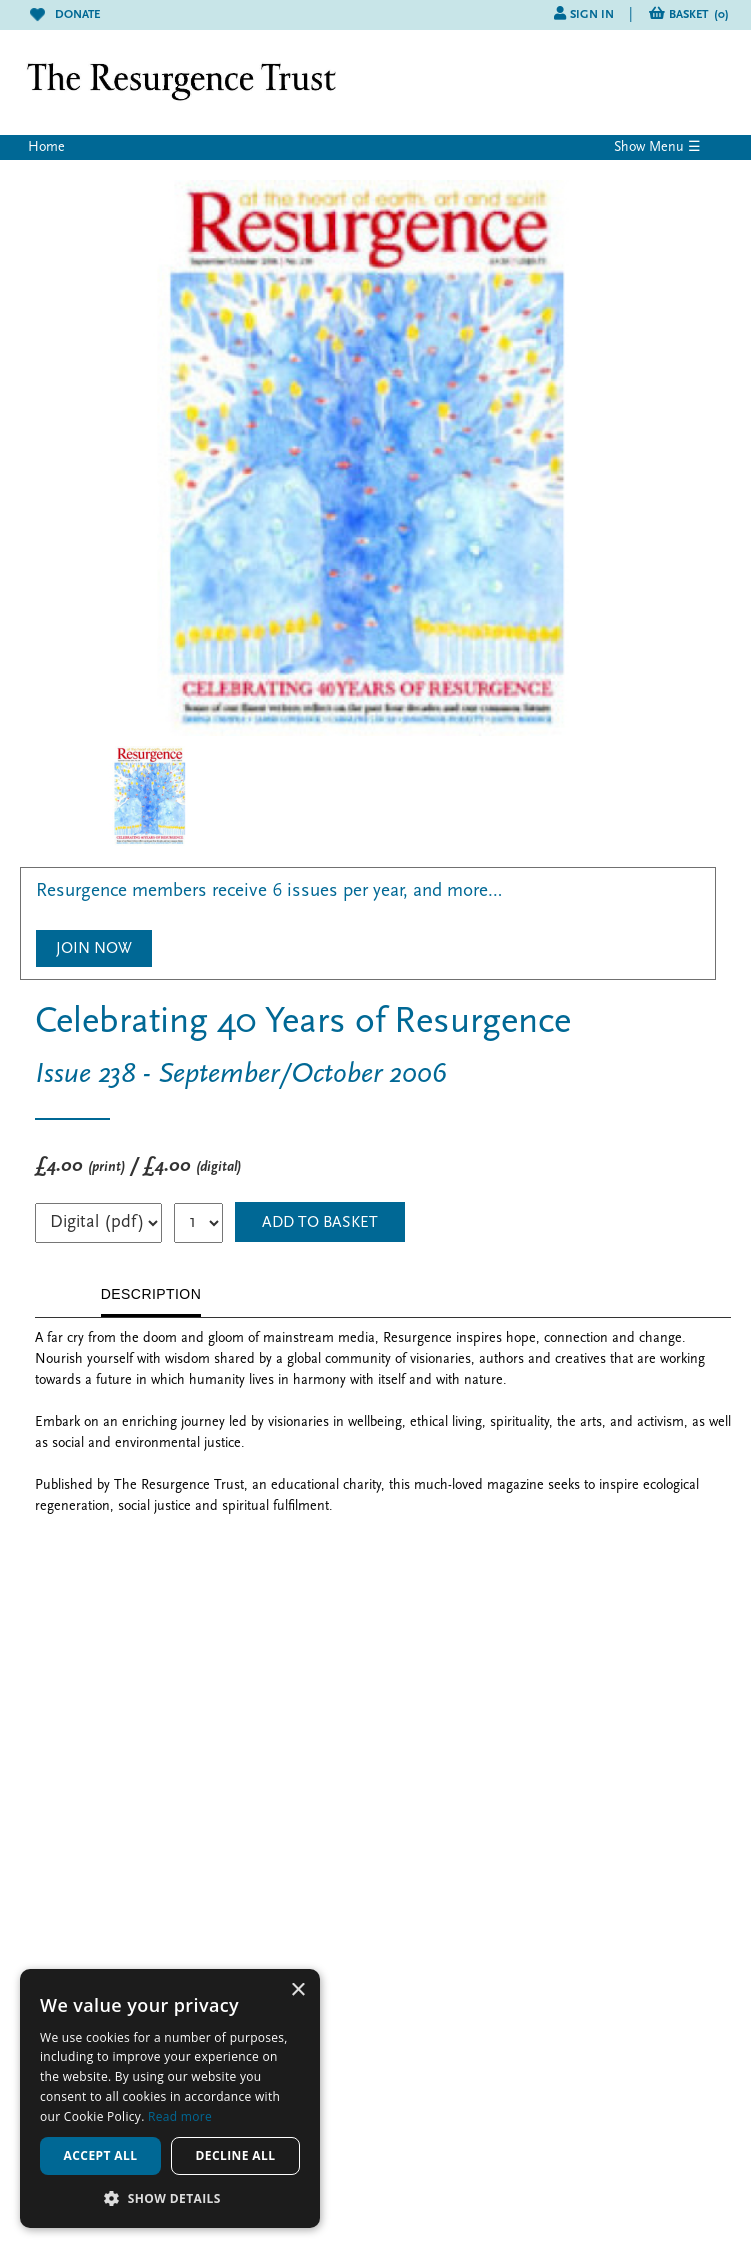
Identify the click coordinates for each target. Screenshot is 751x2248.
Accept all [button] (101, 2155)
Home (46, 147)
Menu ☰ (675, 147)
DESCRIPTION (151, 1294)
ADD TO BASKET (320, 1223)
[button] (170, 2198)
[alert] (170, 2098)
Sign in (592, 15)
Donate (65, 15)
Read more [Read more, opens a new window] (180, 2116)
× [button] (297, 1990)
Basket (699, 15)
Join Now (94, 949)
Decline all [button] (236, 2155)
